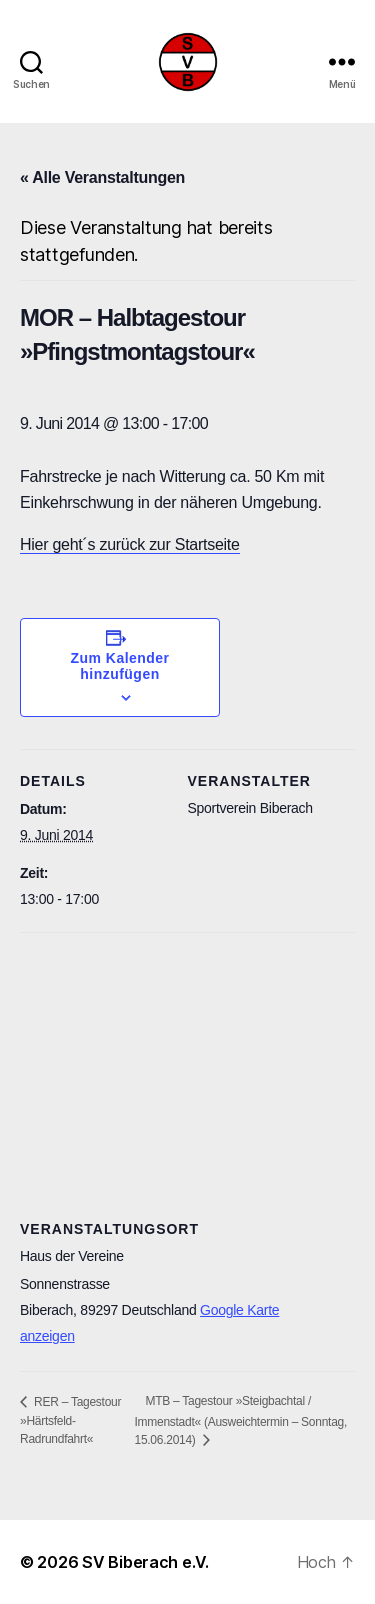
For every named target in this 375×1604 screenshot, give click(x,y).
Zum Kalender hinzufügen (120, 666)
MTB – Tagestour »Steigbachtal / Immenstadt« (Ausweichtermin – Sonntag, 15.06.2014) (240, 1420)
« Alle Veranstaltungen (102, 177)
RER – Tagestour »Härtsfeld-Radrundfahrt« (70, 1421)
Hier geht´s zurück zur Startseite (130, 544)
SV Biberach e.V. (145, 1562)
